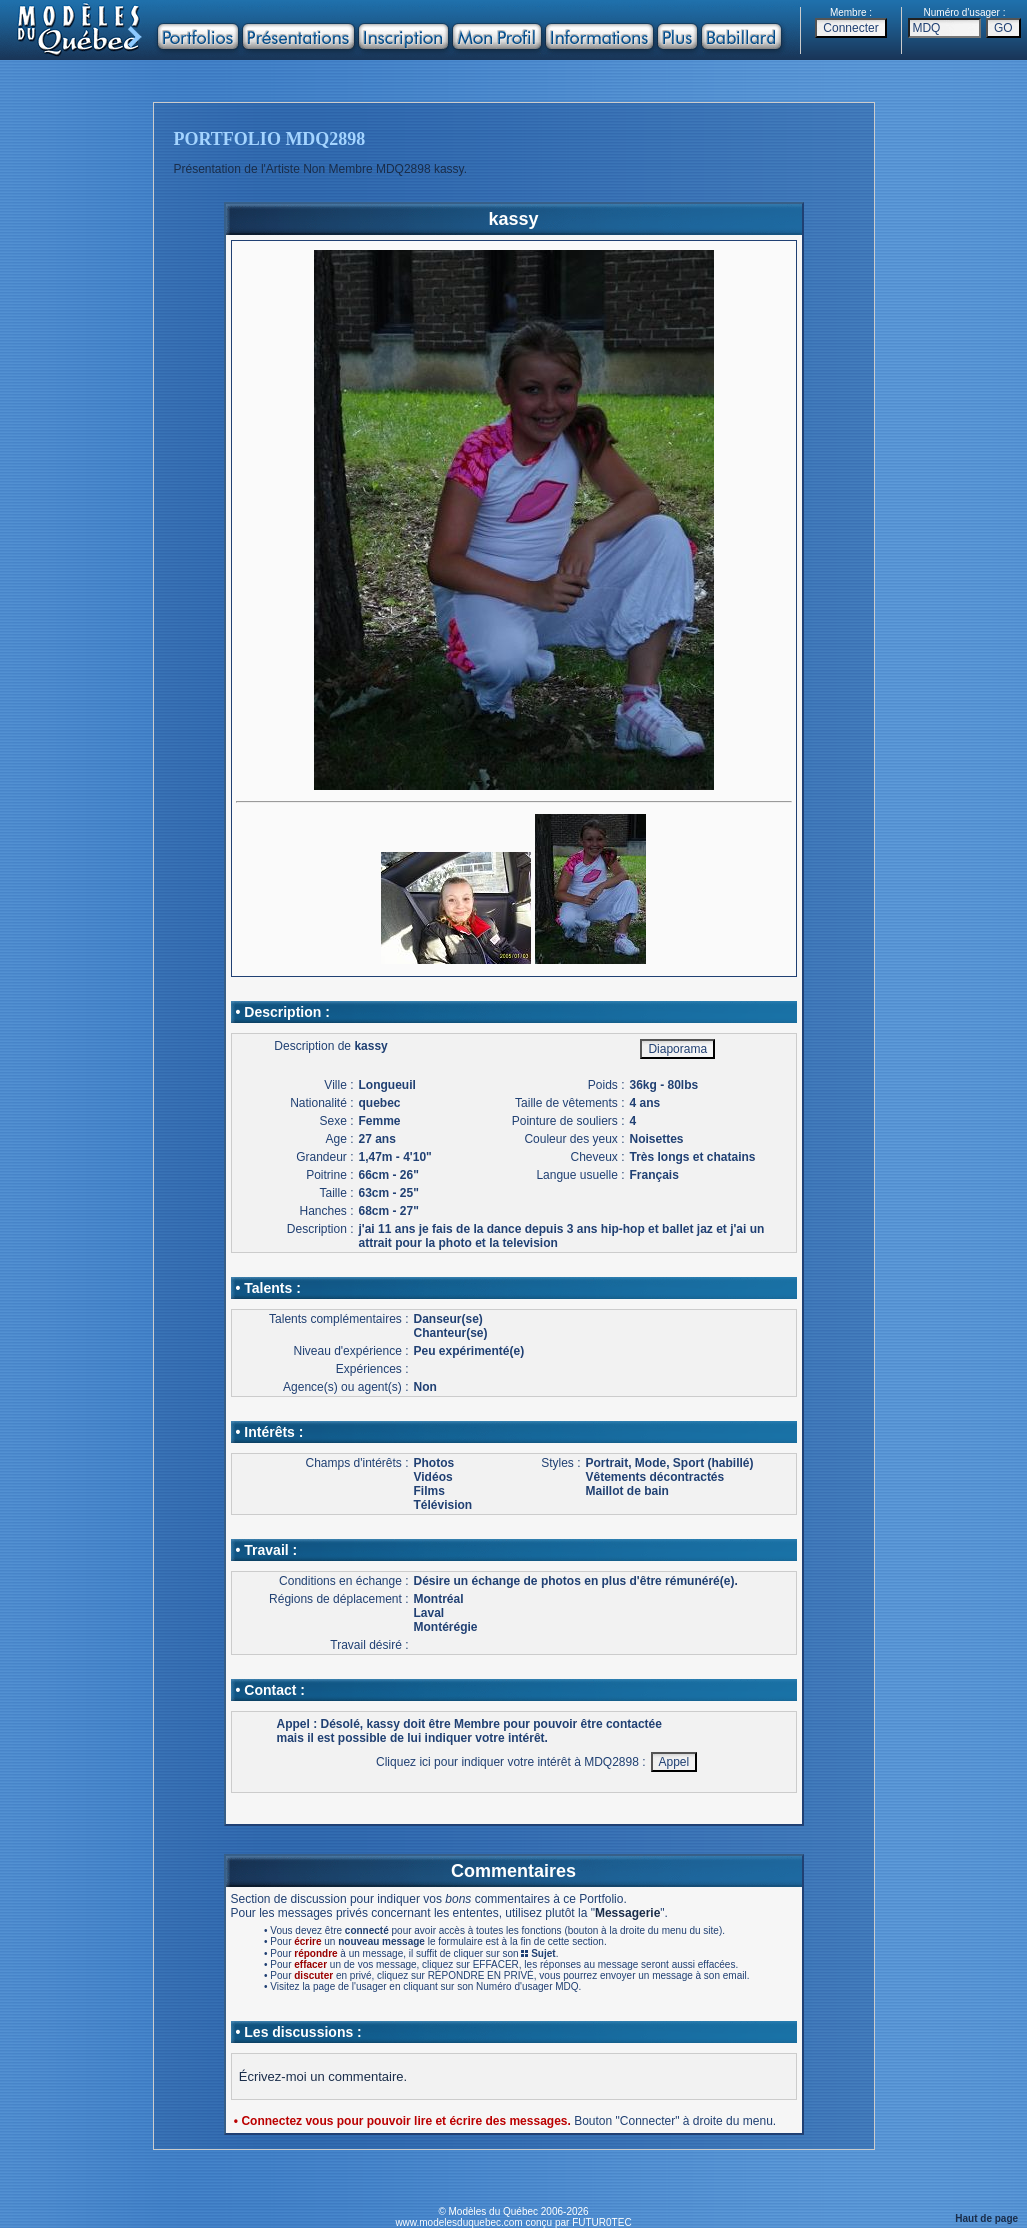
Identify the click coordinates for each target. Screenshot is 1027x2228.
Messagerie (627, 1913)
